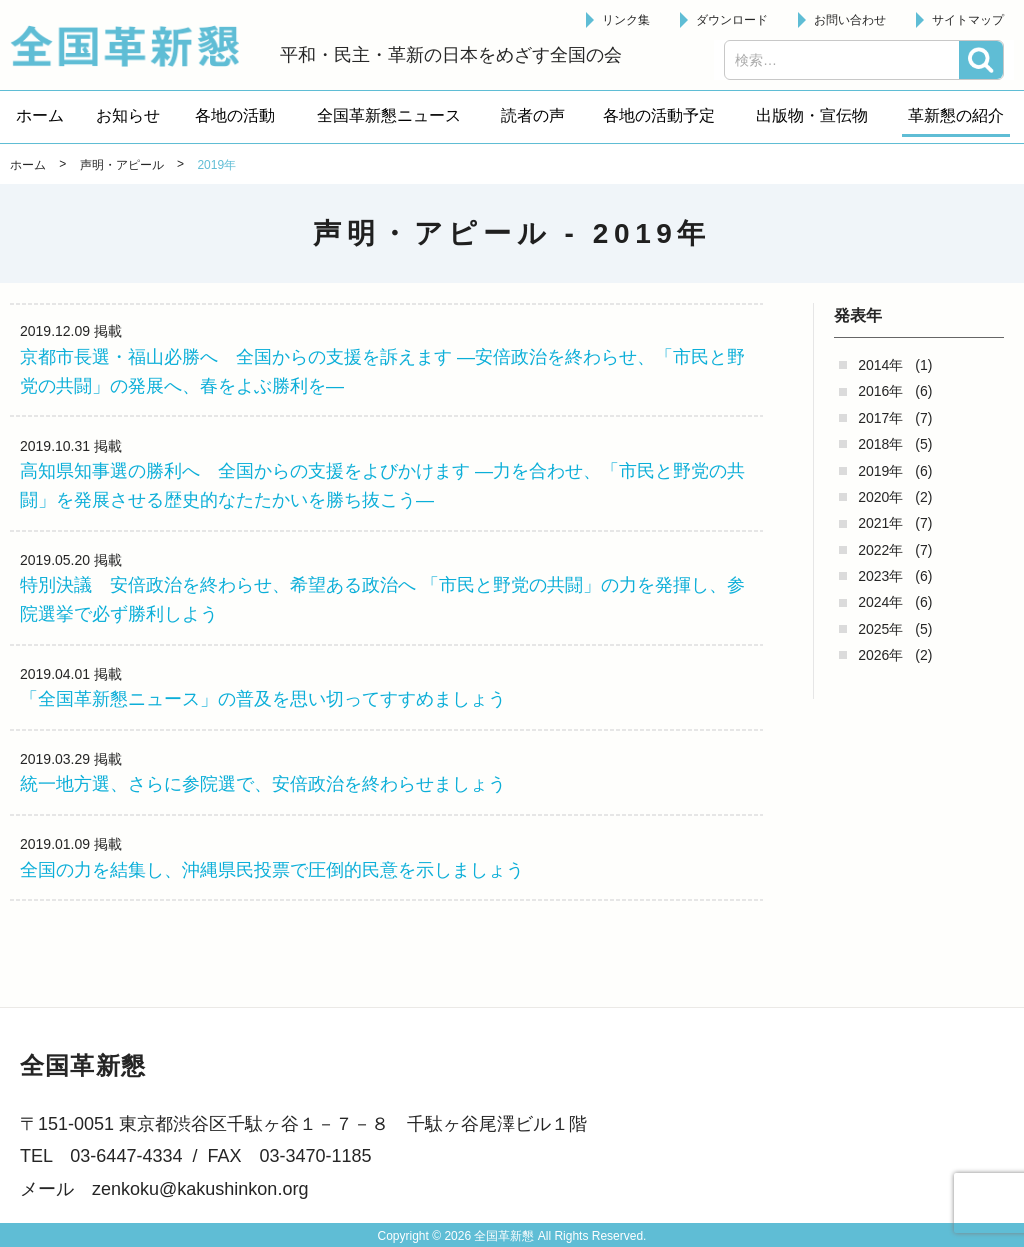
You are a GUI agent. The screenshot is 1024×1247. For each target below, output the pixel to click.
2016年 (880, 391)
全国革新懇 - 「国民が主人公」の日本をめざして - (135, 46)
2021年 (880, 523)
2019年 (880, 471)
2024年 (880, 602)
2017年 (880, 418)
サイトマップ (968, 20)
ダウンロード (732, 20)
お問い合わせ (850, 20)
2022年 (880, 550)
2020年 (880, 497)
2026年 (880, 655)
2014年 (880, 365)
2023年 (880, 576)
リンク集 (626, 20)
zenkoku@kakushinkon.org (200, 1189)
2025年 (880, 629)
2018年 (880, 444)
